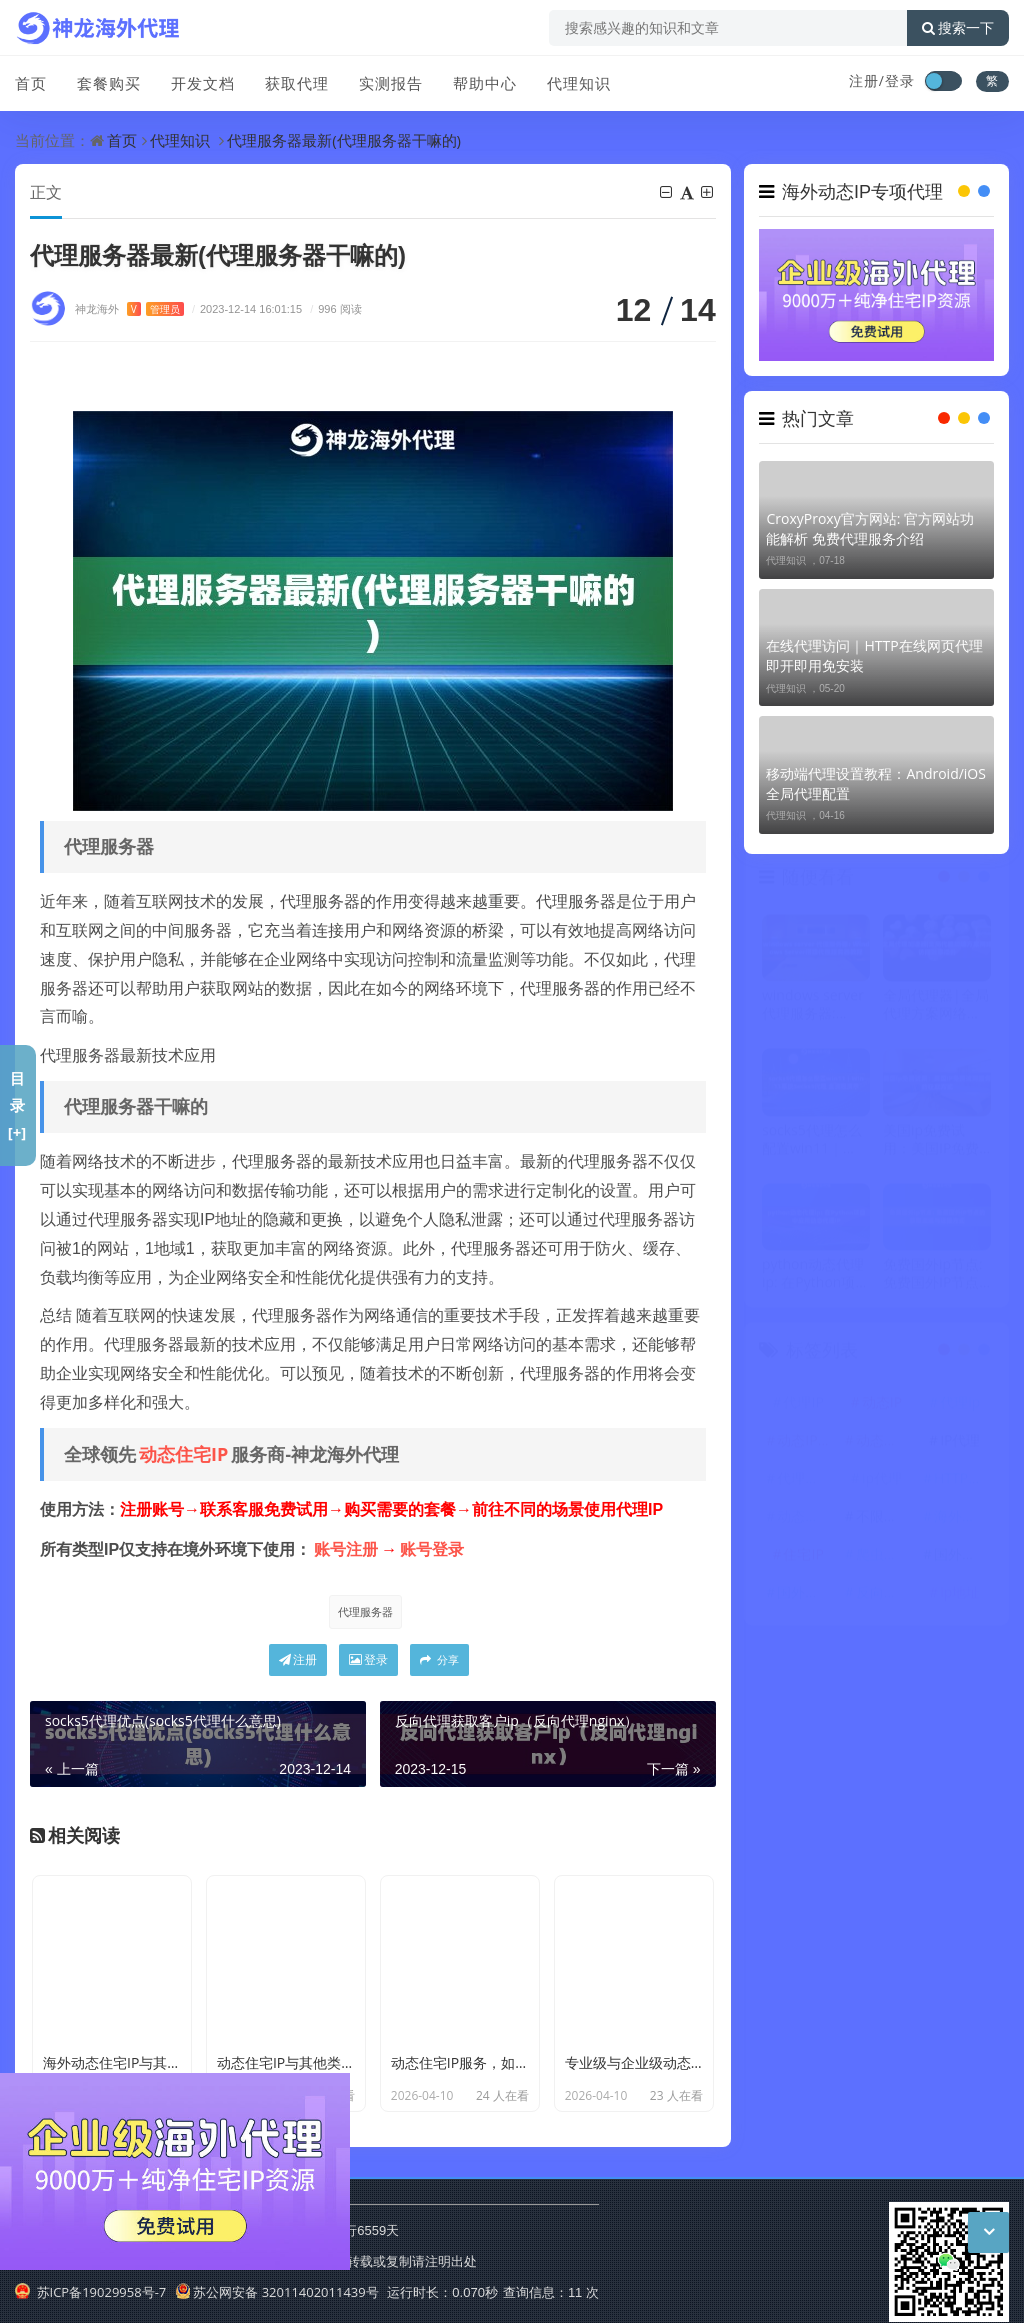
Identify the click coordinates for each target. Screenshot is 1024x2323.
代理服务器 (365, 1611)
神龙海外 (129, 308)
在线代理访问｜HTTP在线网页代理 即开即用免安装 (874, 655)
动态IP (882, 1406)
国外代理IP (806, 1596)
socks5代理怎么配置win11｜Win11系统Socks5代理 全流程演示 (814, 1144)
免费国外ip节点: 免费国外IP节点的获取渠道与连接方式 (933, 1278)
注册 (298, 1659)
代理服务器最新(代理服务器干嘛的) (344, 140)
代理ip (960, 1406)
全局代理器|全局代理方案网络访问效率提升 (936, 1009)
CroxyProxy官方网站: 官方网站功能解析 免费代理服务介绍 (870, 528)
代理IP (803, 1406)
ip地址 (960, 1596)
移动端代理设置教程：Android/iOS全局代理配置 (875, 783)
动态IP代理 (806, 1444)
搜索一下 (958, 28)
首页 (31, 83)
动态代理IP (806, 1520)
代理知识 (579, 83)
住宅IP (803, 1558)
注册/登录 (882, 80)
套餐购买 (109, 83)
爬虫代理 (884, 1558)
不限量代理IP (885, 1520)
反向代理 (884, 1596)
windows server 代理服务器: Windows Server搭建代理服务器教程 (814, 1009)
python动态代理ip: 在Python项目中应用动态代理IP (815, 1278)
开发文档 (203, 83)
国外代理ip (963, 1558)
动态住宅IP (183, 1454)
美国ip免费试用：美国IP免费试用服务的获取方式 (932, 1144)
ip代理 (882, 1482)
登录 (368, 1659)
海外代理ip (963, 1520)
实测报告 (391, 83)
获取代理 (297, 83)
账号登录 (432, 1549)
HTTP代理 (963, 1482)
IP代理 (960, 1444)
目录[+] (17, 1105)
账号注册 (346, 1549)
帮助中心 (485, 83)
